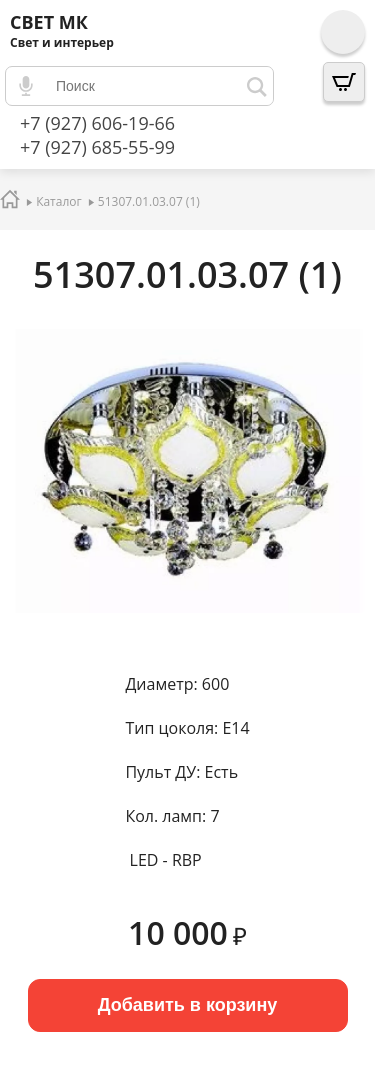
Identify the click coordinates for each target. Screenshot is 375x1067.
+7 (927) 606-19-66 (97, 123)
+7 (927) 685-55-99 (97, 147)
